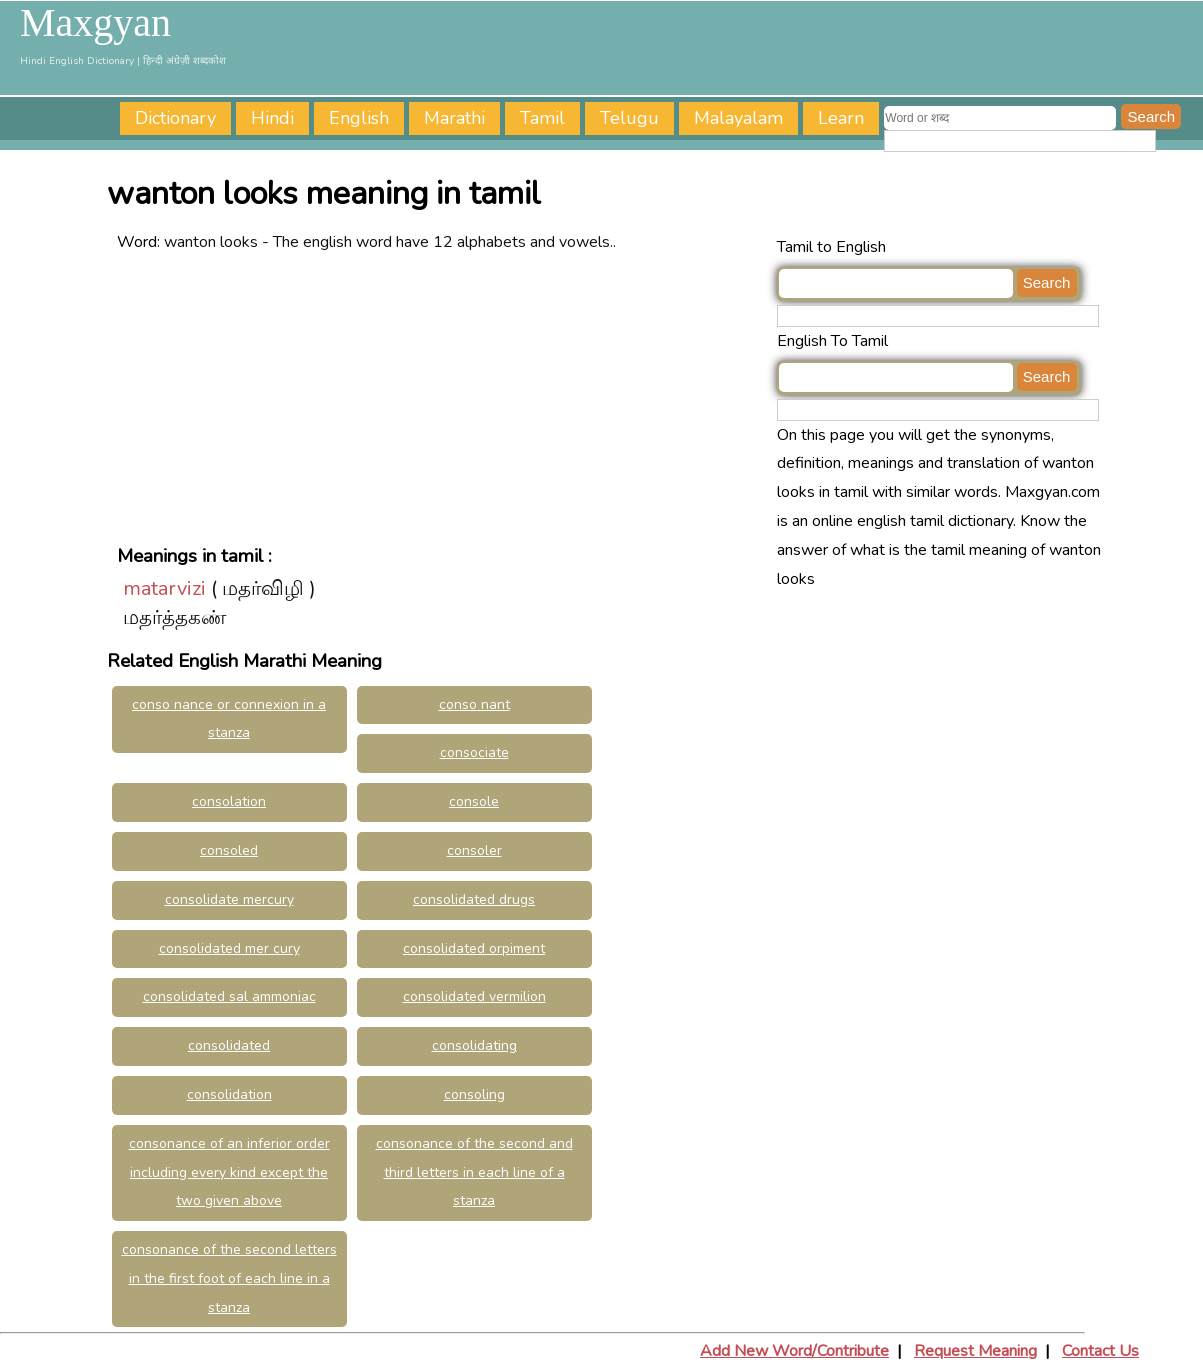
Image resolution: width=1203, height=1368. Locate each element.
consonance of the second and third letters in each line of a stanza (474, 1172)
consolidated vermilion (474, 996)
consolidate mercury (229, 899)
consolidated (229, 1045)
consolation (229, 801)
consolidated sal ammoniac (229, 996)
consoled (229, 850)
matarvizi (164, 588)
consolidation (229, 1094)
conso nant (474, 704)
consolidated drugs (474, 899)
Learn (841, 118)
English (359, 118)
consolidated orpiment (474, 948)
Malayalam (738, 118)
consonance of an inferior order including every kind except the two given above (229, 1172)
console (474, 801)
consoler (474, 850)
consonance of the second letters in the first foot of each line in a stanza (229, 1278)
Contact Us (1100, 1351)
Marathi (454, 118)
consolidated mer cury (229, 948)
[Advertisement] (442, 397)
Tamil (542, 118)
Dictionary (175, 118)
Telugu (629, 118)
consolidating (474, 1045)
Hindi (272, 118)
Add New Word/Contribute (794, 1351)
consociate (474, 752)
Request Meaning (975, 1351)
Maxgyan (95, 23)
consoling (474, 1094)
